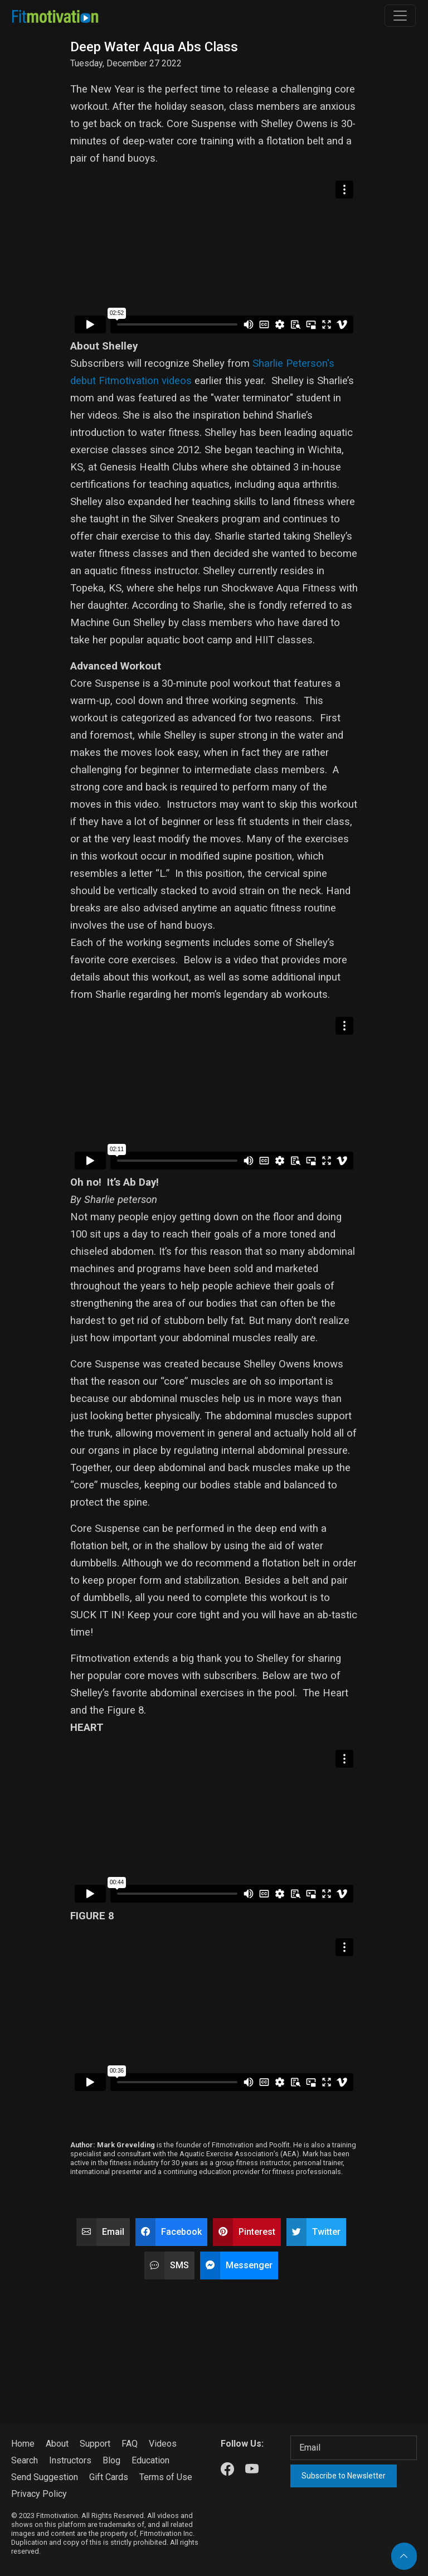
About (57, 2443)
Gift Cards (108, 2477)
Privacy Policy (39, 2493)
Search (24, 2460)
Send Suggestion (44, 2477)
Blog (111, 2460)
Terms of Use (165, 2477)
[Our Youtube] (252, 2469)
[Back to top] (404, 2556)
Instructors (70, 2460)
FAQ (129, 2443)
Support (95, 2443)
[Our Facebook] (227, 2469)
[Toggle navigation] (400, 15)
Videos (163, 2443)
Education (150, 2460)
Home (23, 2443)
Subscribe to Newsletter (343, 2475)
